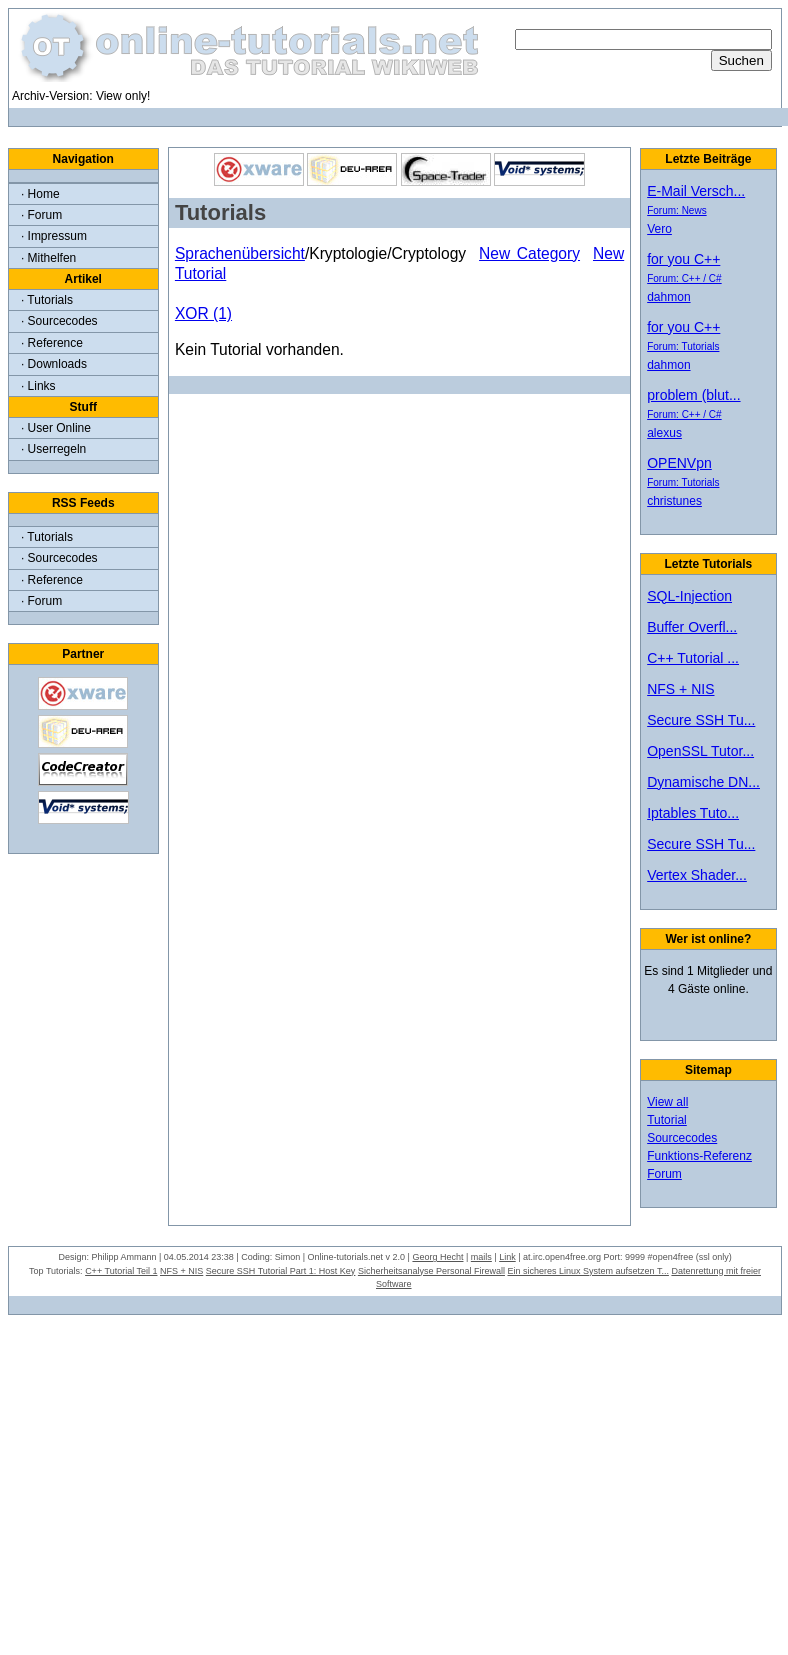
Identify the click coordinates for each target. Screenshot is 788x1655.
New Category (529, 253)
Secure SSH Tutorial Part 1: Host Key (281, 1271)
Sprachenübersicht (240, 253)
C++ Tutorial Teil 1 (121, 1271)
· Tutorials (47, 300)
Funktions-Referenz (699, 1156)
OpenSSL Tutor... (700, 751)
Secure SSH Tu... (701, 720)
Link (507, 1257)
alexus (664, 433)
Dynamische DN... (703, 782)
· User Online (56, 428)
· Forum (41, 215)
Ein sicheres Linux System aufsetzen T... (587, 1271)
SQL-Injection (689, 596)
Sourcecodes (682, 1138)
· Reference (52, 343)
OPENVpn (679, 463)
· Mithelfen (48, 258)
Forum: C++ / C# (684, 278)
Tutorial (667, 1120)
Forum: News (676, 210)
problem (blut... (693, 395)
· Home (40, 194)
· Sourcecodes (59, 321)
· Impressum (54, 236)
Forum (664, 1174)
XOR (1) (203, 313)
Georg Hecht (437, 1257)
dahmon (668, 297)
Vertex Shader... (697, 875)
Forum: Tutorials (683, 346)
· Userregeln (53, 449)
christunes (674, 501)
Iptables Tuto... (693, 813)
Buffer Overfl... (692, 627)
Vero (659, 229)
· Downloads (54, 364)
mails (481, 1257)
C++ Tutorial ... (693, 658)
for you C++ (683, 259)
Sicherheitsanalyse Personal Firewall (431, 1271)
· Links (38, 386)
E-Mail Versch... (696, 191)
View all (667, 1102)
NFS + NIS (680, 689)
